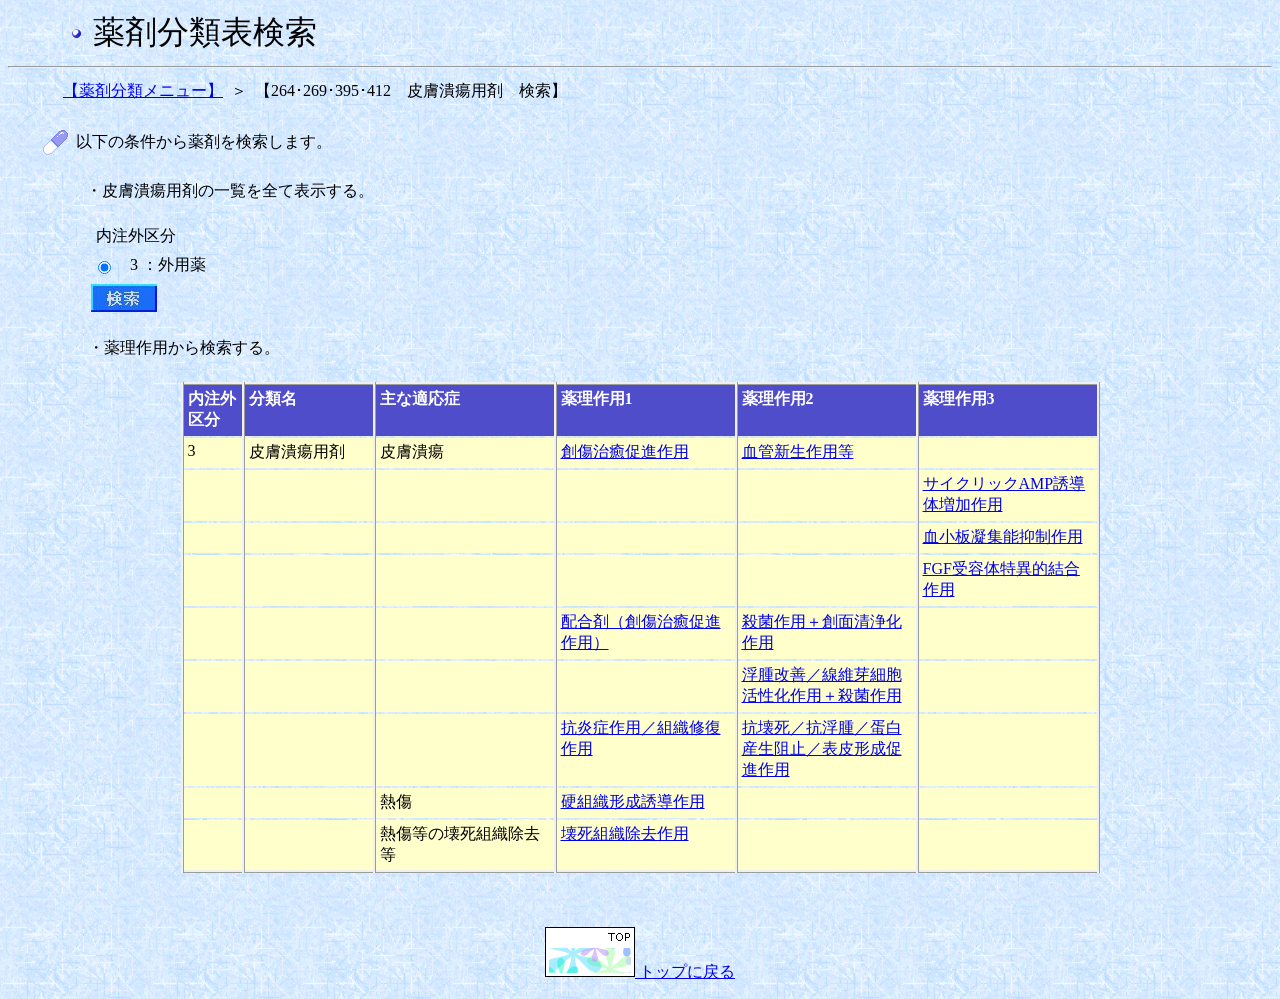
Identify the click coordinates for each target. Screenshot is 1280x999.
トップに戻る (640, 971)
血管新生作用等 (798, 451)
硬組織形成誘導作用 (633, 801)
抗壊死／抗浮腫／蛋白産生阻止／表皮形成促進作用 (822, 748)
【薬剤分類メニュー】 (143, 90)
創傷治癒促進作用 (625, 451)
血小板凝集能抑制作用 (1003, 536)
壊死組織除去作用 (625, 833)
